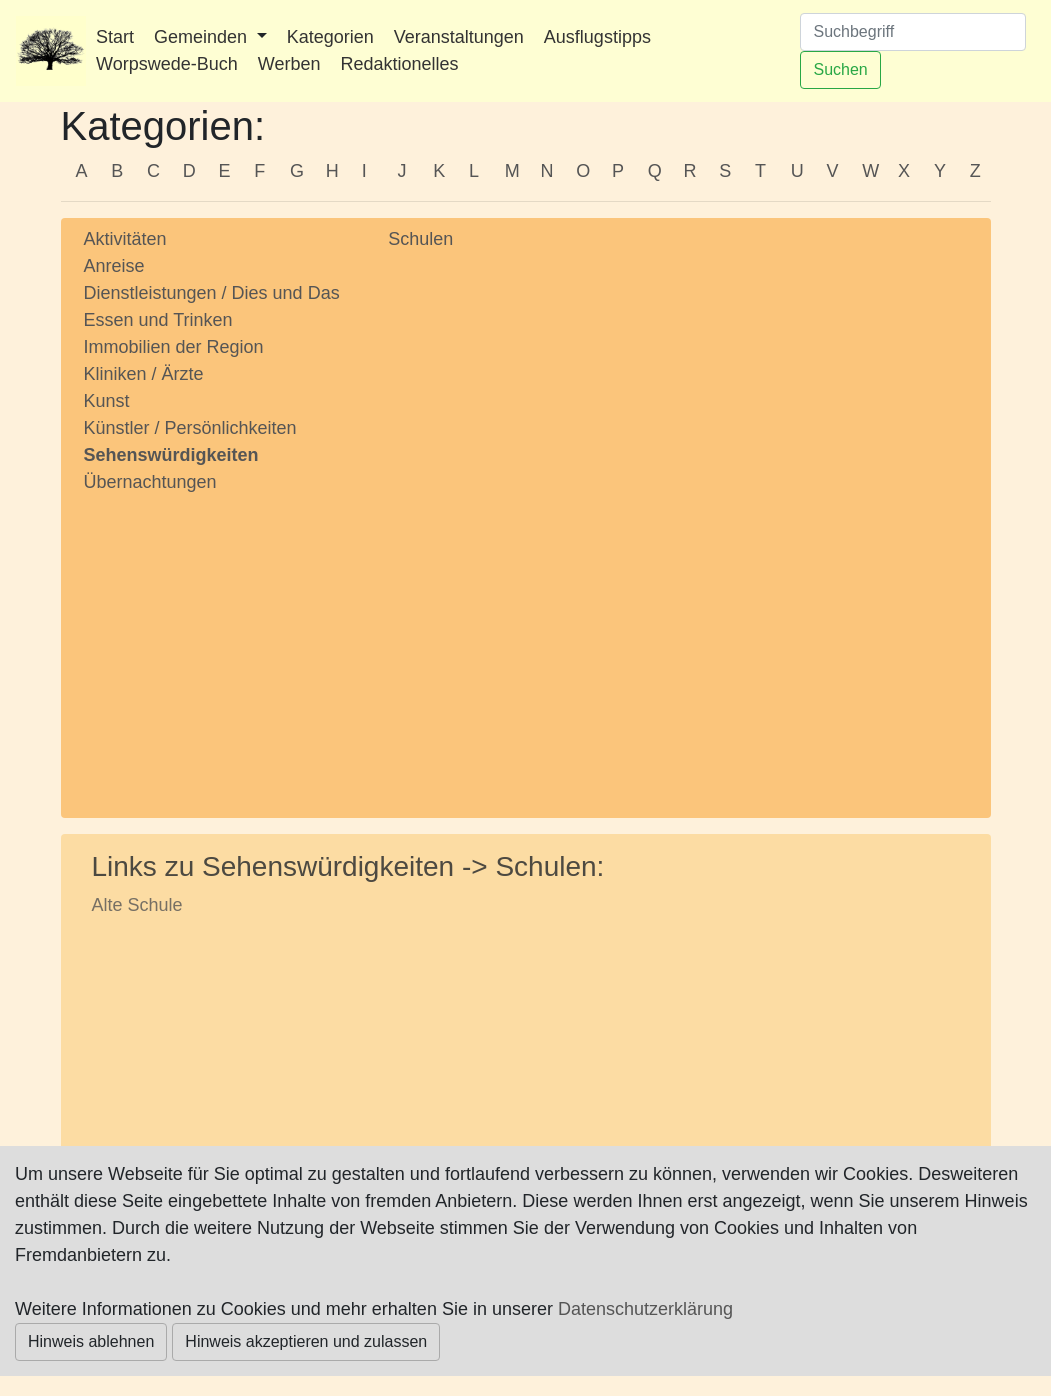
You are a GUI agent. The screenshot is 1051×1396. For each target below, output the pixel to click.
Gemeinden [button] (203, 37)
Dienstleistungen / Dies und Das (212, 293)
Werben (289, 64)
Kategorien (330, 37)
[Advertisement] (221, 637)
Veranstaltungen (459, 37)
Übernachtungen (150, 482)
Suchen (840, 69)
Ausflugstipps (597, 37)
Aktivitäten (125, 239)
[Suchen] (913, 32)
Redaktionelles (399, 64)
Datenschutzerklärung (645, 1309)
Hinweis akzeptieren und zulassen (306, 1341)
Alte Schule (137, 905)
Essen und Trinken (158, 320)
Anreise (114, 266)
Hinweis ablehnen (91, 1341)
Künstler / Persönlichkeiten (190, 428)
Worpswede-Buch (167, 64)
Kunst (107, 401)
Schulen (420, 239)
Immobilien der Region (174, 347)
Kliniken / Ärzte (144, 374)
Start (115, 37)
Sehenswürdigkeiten (171, 455)
